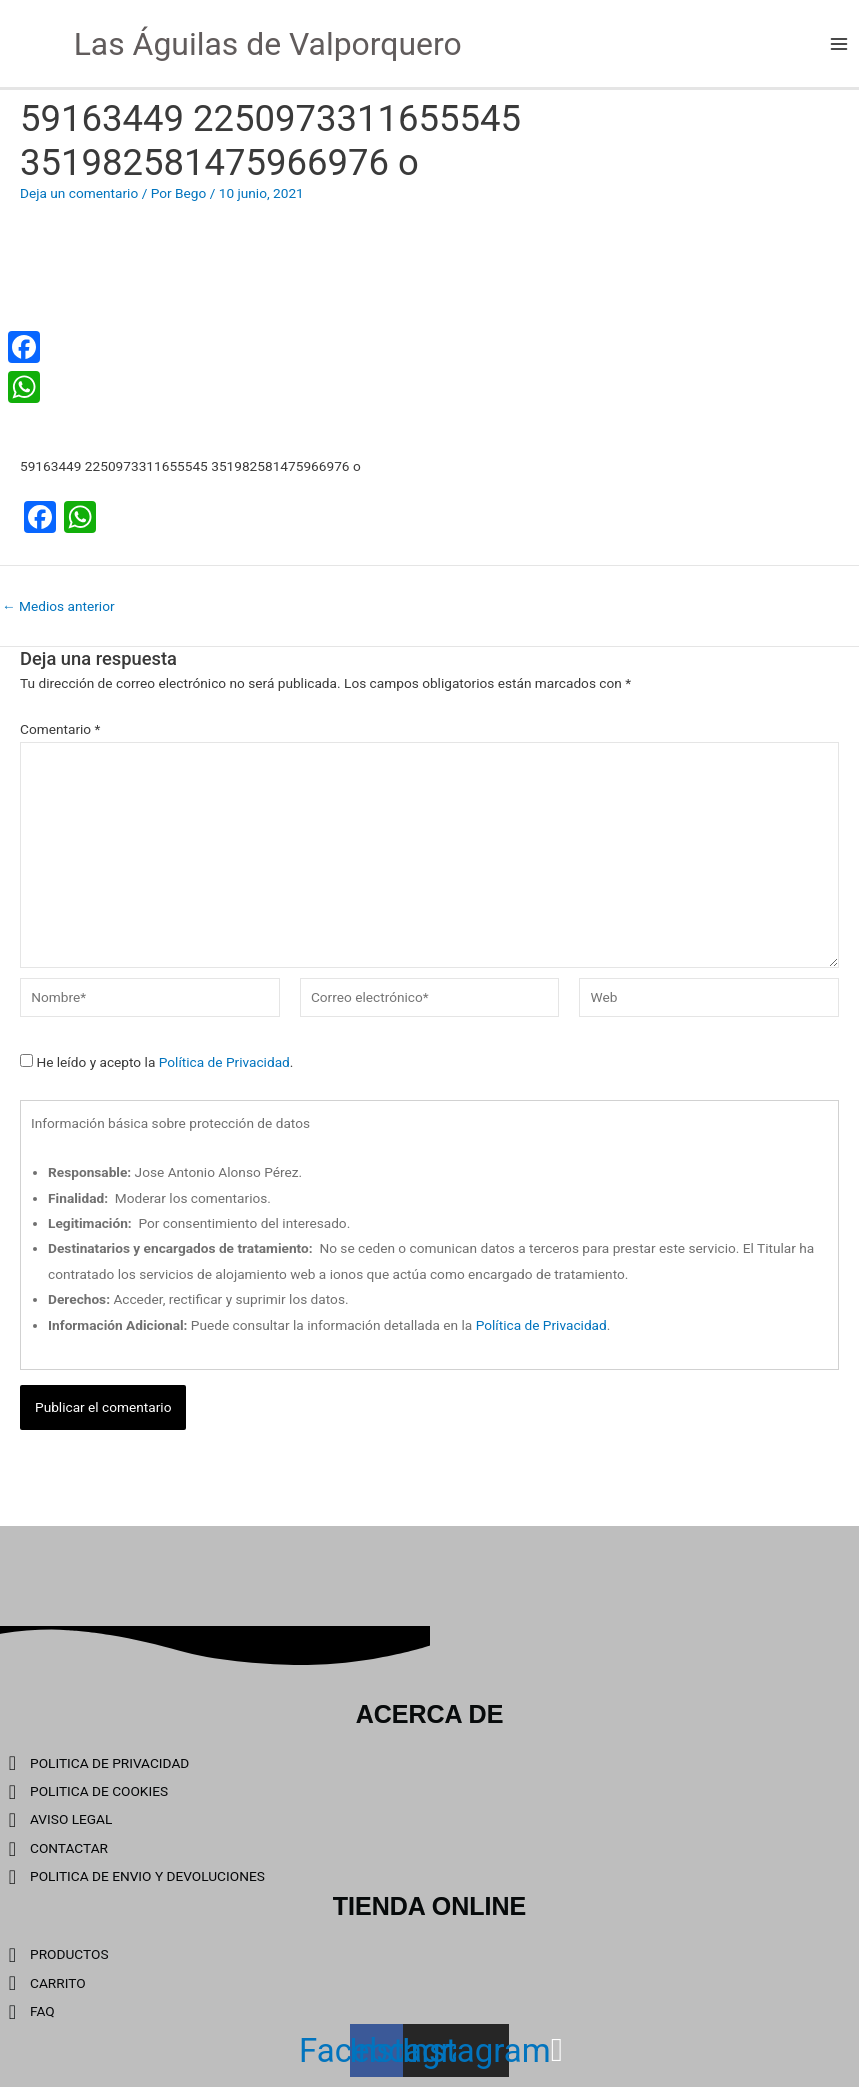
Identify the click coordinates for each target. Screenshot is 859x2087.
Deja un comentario (79, 193)
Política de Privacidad (224, 1062)
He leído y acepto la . (156, 1062)
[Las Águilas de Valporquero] (30, 42)
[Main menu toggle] (839, 43)
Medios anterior (58, 607)
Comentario (60, 729)
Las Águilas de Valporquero (268, 44)
